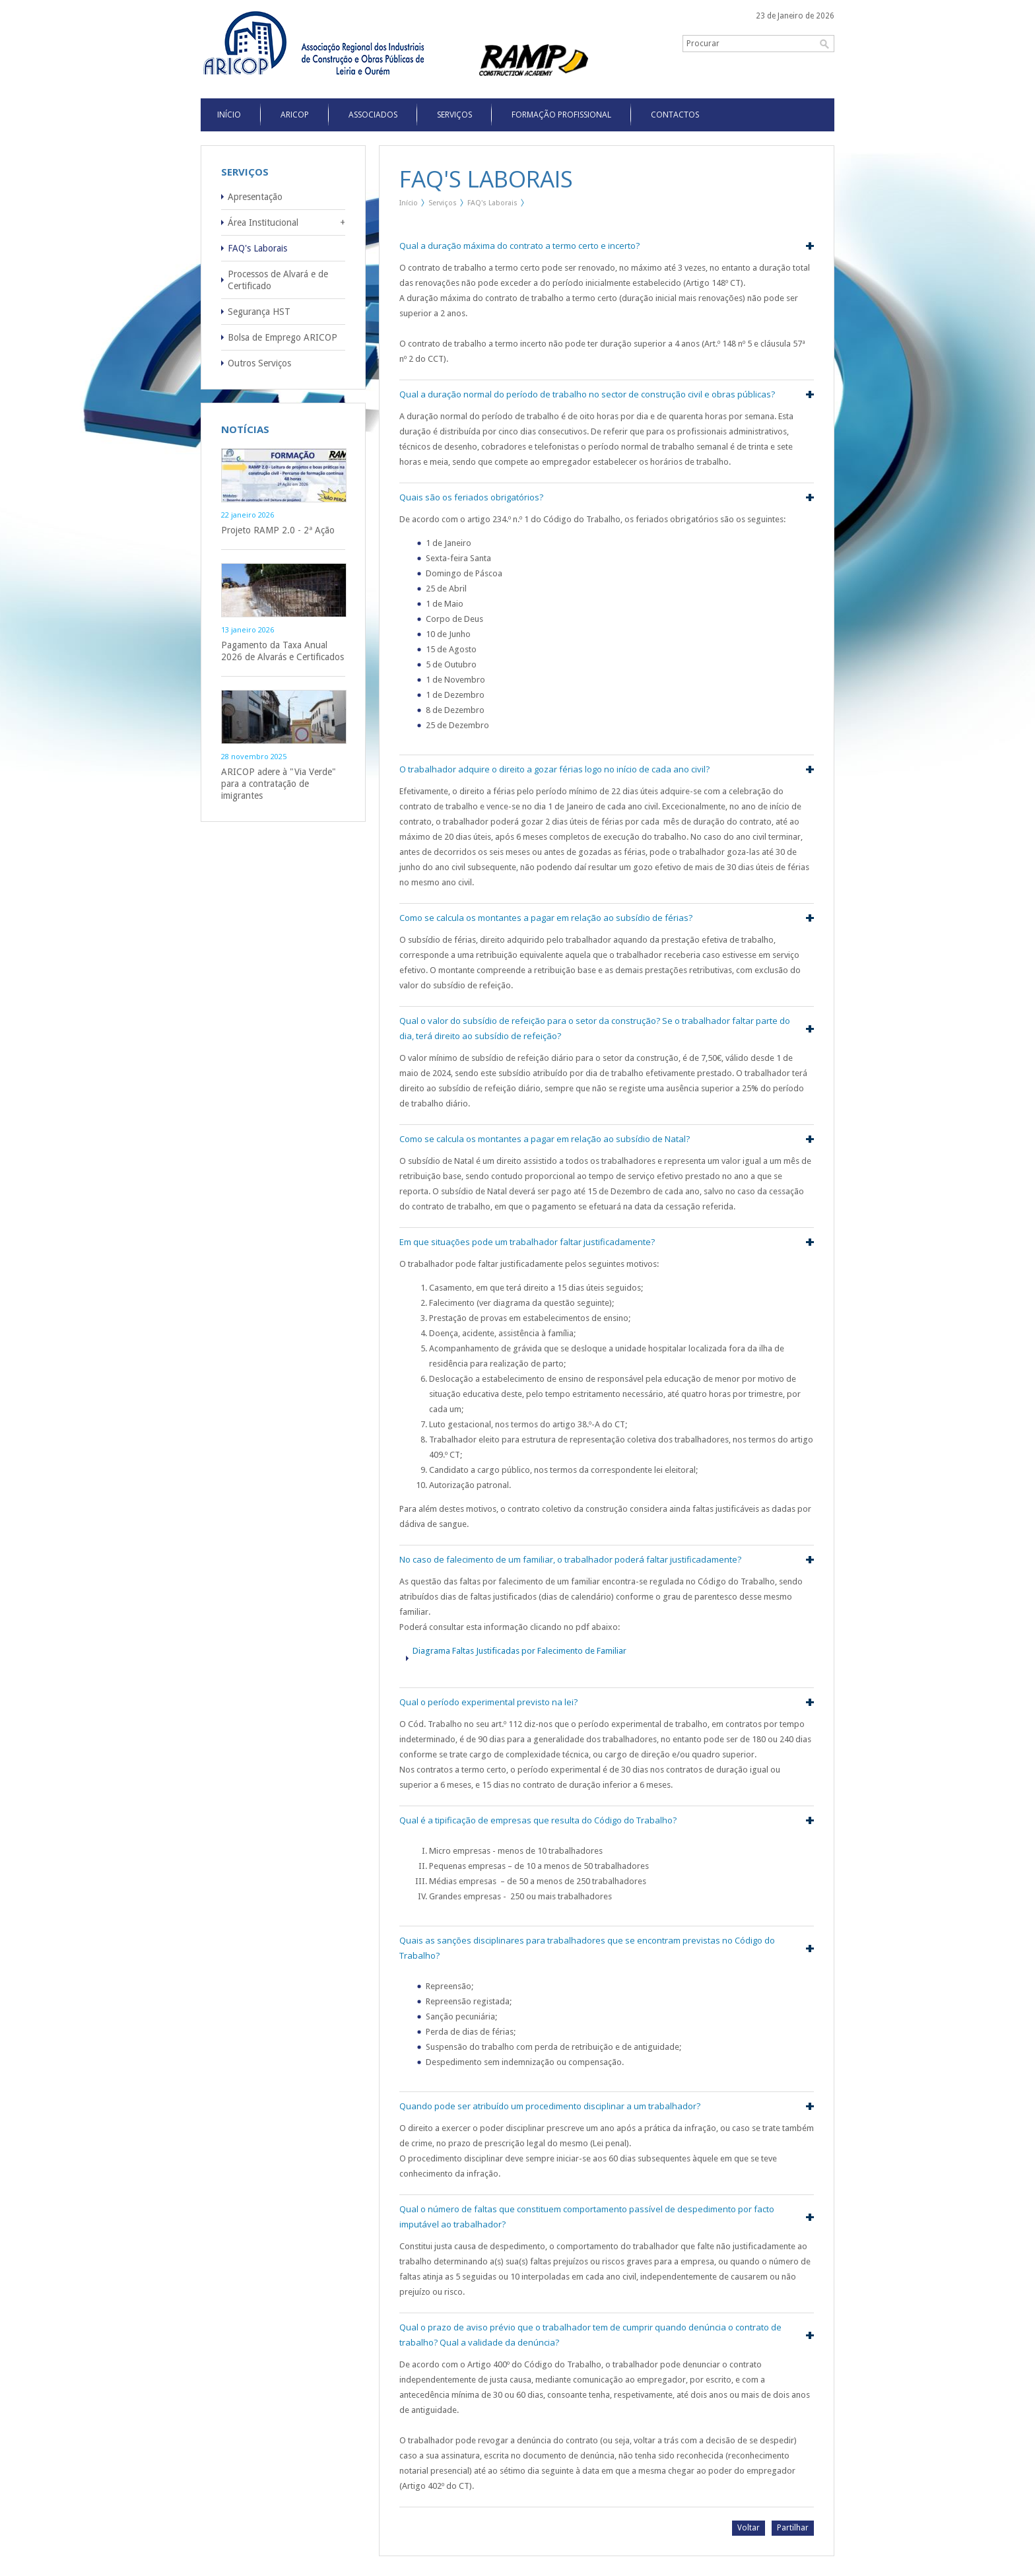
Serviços (454, 114)
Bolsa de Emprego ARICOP (282, 337)
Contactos (675, 114)
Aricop (295, 114)
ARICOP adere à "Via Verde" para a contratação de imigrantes (278, 783)
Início (408, 203)
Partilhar (793, 2527)
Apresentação (255, 196)
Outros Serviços (259, 363)
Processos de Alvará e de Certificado (278, 280)
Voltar (748, 2527)
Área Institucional (263, 222)
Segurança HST (259, 311)
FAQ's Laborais (257, 248)
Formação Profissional (561, 114)
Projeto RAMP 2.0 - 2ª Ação (278, 530)
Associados (373, 114)
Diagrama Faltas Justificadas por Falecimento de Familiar (519, 1651)
